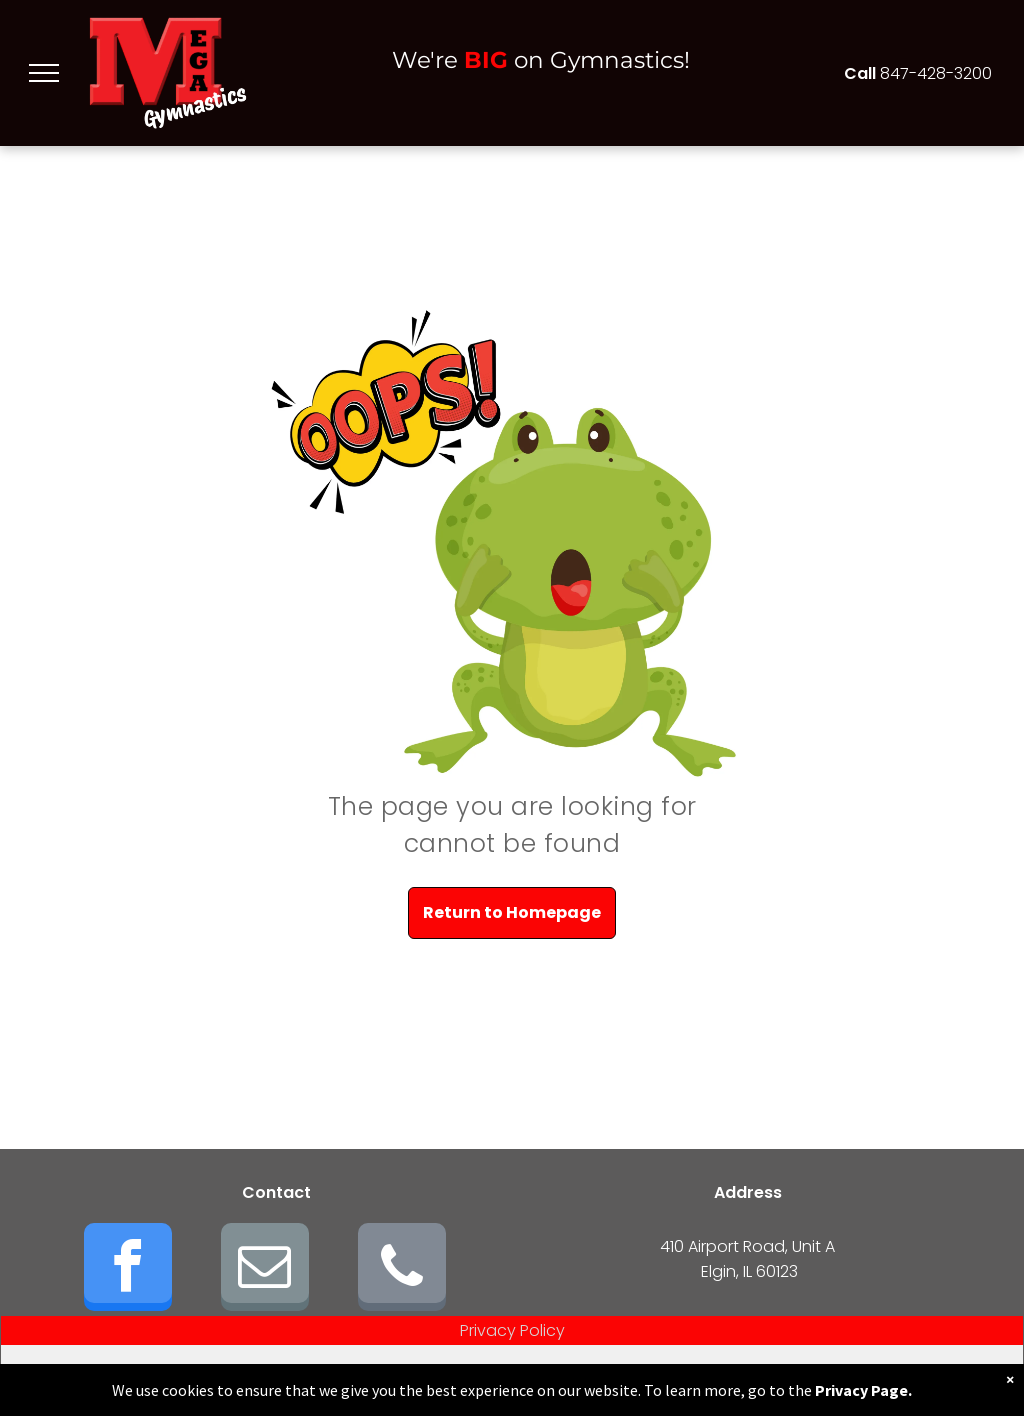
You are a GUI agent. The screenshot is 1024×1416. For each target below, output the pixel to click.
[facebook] (128, 1269)
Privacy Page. (863, 1390)
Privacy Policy (512, 1330)
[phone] (402, 1269)
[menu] (44, 73)
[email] (265, 1269)
